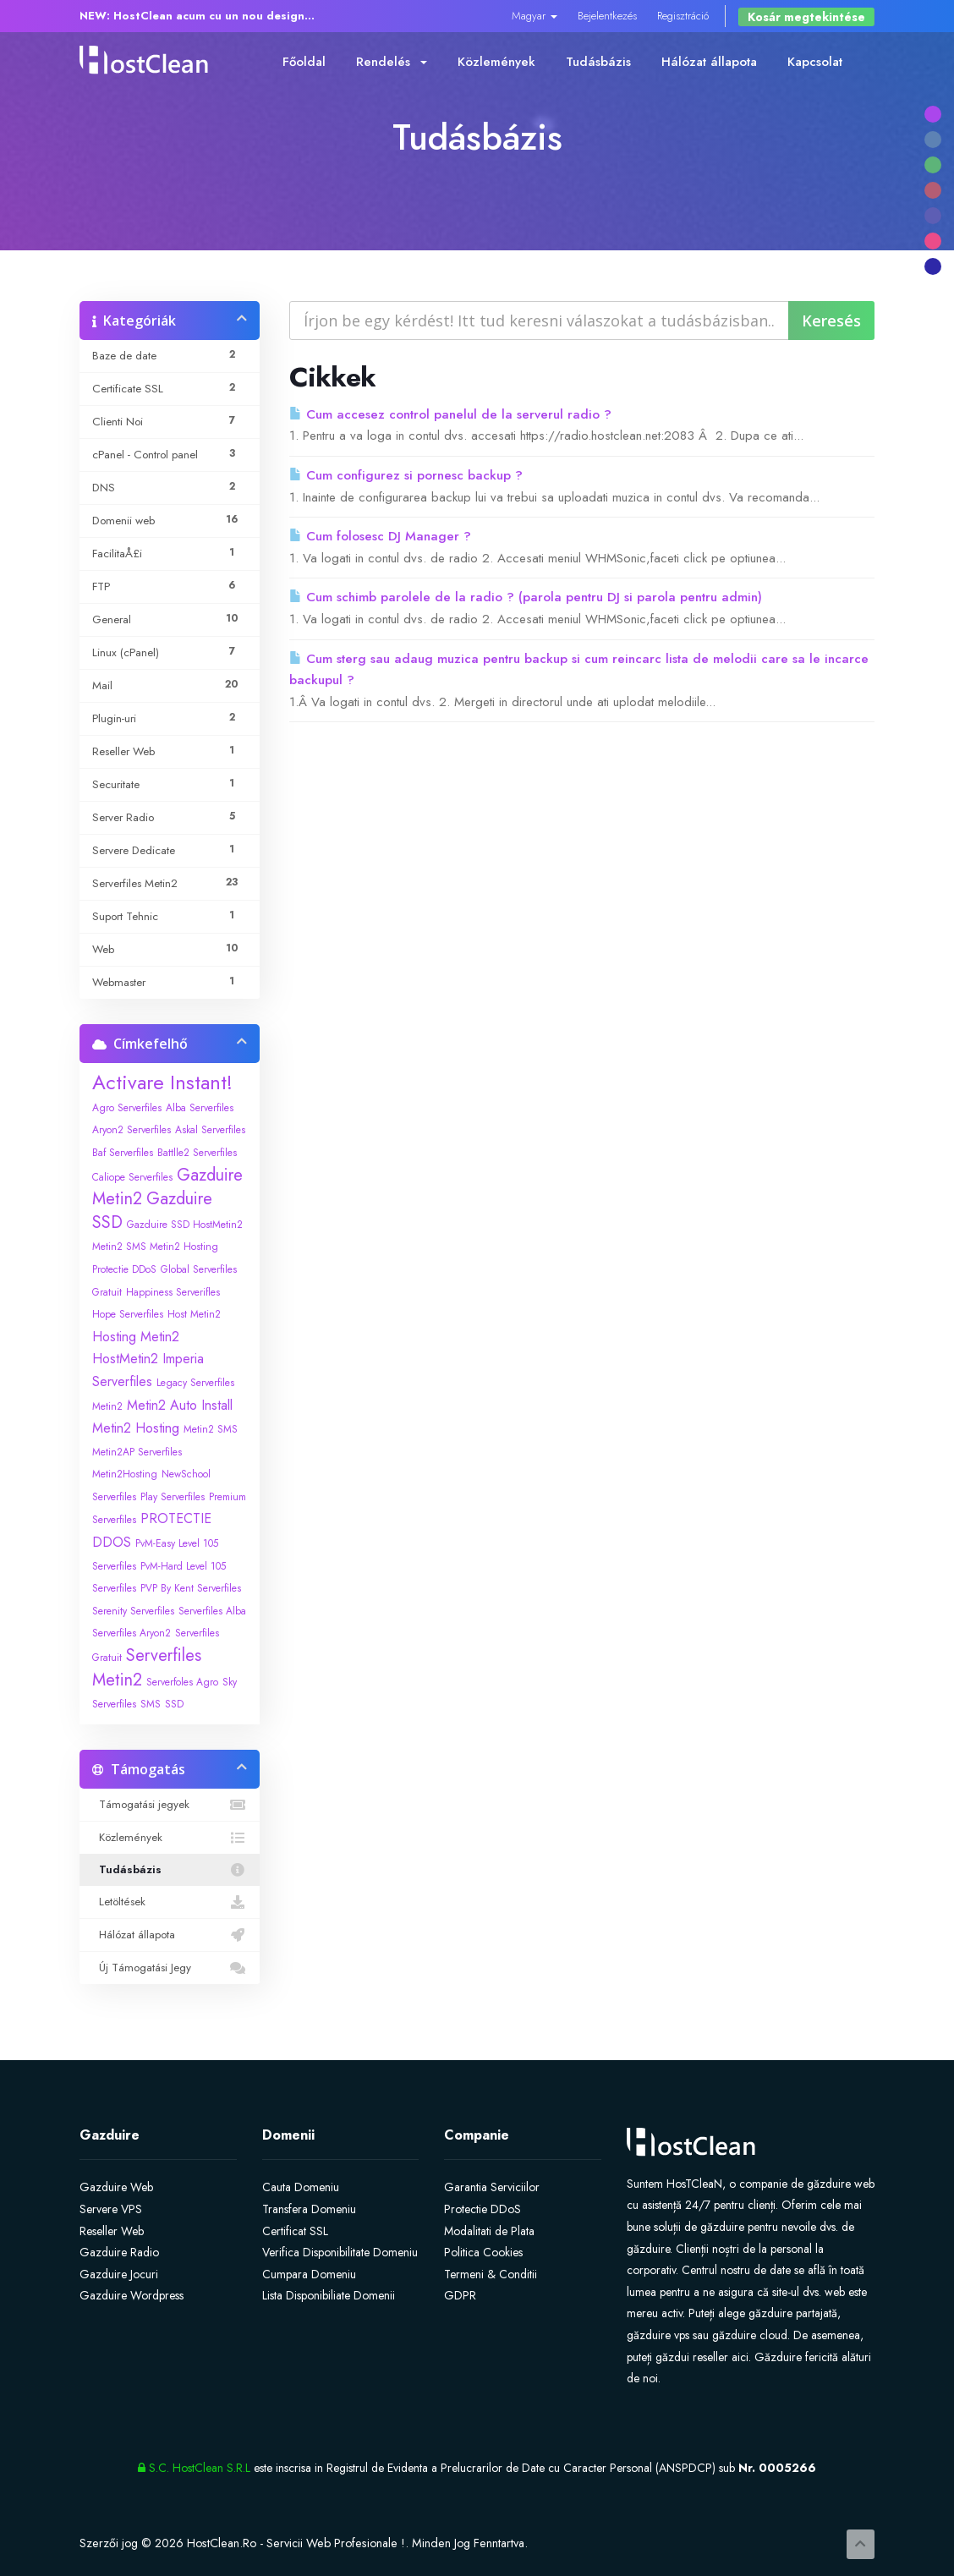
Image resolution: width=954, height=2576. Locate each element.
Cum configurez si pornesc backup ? (406, 475)
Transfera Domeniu (309, 2209)
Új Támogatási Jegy (169, 1968)
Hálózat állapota (709, 61)
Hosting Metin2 (135, 1336)
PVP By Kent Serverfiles (190, 1588)
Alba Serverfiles (199, 1107)
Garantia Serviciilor (492, 2187)
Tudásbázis (598, 61)
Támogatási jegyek (169, 1805)
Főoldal (304, 61)
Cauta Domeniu (300, 2187)
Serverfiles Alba (212, 1611)
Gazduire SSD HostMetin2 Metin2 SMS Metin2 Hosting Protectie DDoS (167, 1247)
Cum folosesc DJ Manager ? (380, 536)
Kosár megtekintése (806, 16)
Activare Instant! (162, 1082)
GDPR (460, 2295)
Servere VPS (111, 2209)
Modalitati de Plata (489, 2230)
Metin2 (107, 1406)
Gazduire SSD (152, 1211)
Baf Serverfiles (122, 1152)
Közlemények (496, 61)
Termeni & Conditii (490, 2274)
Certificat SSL (295, 2230)
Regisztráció (683, 16)
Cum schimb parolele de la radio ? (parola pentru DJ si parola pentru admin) (525, 597)
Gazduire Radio (119, 2252)
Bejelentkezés (607, 16)
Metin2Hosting (124, 1474)
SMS (150, 1704)
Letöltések (169, 1902)
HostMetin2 (125, 1358)
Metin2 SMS (211, 1429)
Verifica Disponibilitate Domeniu (340, 2252)
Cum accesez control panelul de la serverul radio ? (450, 414)
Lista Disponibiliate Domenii (328, 2295)
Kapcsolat (814, 61)
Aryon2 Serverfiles (131, 1129)
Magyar (534, 16)
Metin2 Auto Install (180, 1405)
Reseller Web (112, 2230)
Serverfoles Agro (182, 1682)
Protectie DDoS (482, 2209)
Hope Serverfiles (127, 1314)
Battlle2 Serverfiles (197, 1152)
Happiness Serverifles (173, 1292)
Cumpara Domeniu (309, 2274)
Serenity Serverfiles (133, 1611)
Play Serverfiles (172, 1496)
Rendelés (391, 61)
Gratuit (107, 1292)
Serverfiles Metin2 (146, 1667)
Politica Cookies (483, 2252)
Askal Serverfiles (210, 1129)
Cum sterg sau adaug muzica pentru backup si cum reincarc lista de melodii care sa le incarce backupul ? (579, 669)
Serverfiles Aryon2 (131, 1633)
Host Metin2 (194, 1314)
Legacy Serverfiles (195, 1382)
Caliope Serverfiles (132, 1177)
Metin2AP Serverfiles (137, 1452)
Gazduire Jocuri (119, 2274)
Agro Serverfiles (127, 1107)
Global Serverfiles (199, 1269)
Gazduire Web (116, 2187)
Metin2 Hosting (135, 1428)
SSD (174, 1704)
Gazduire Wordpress (132, 2295)
